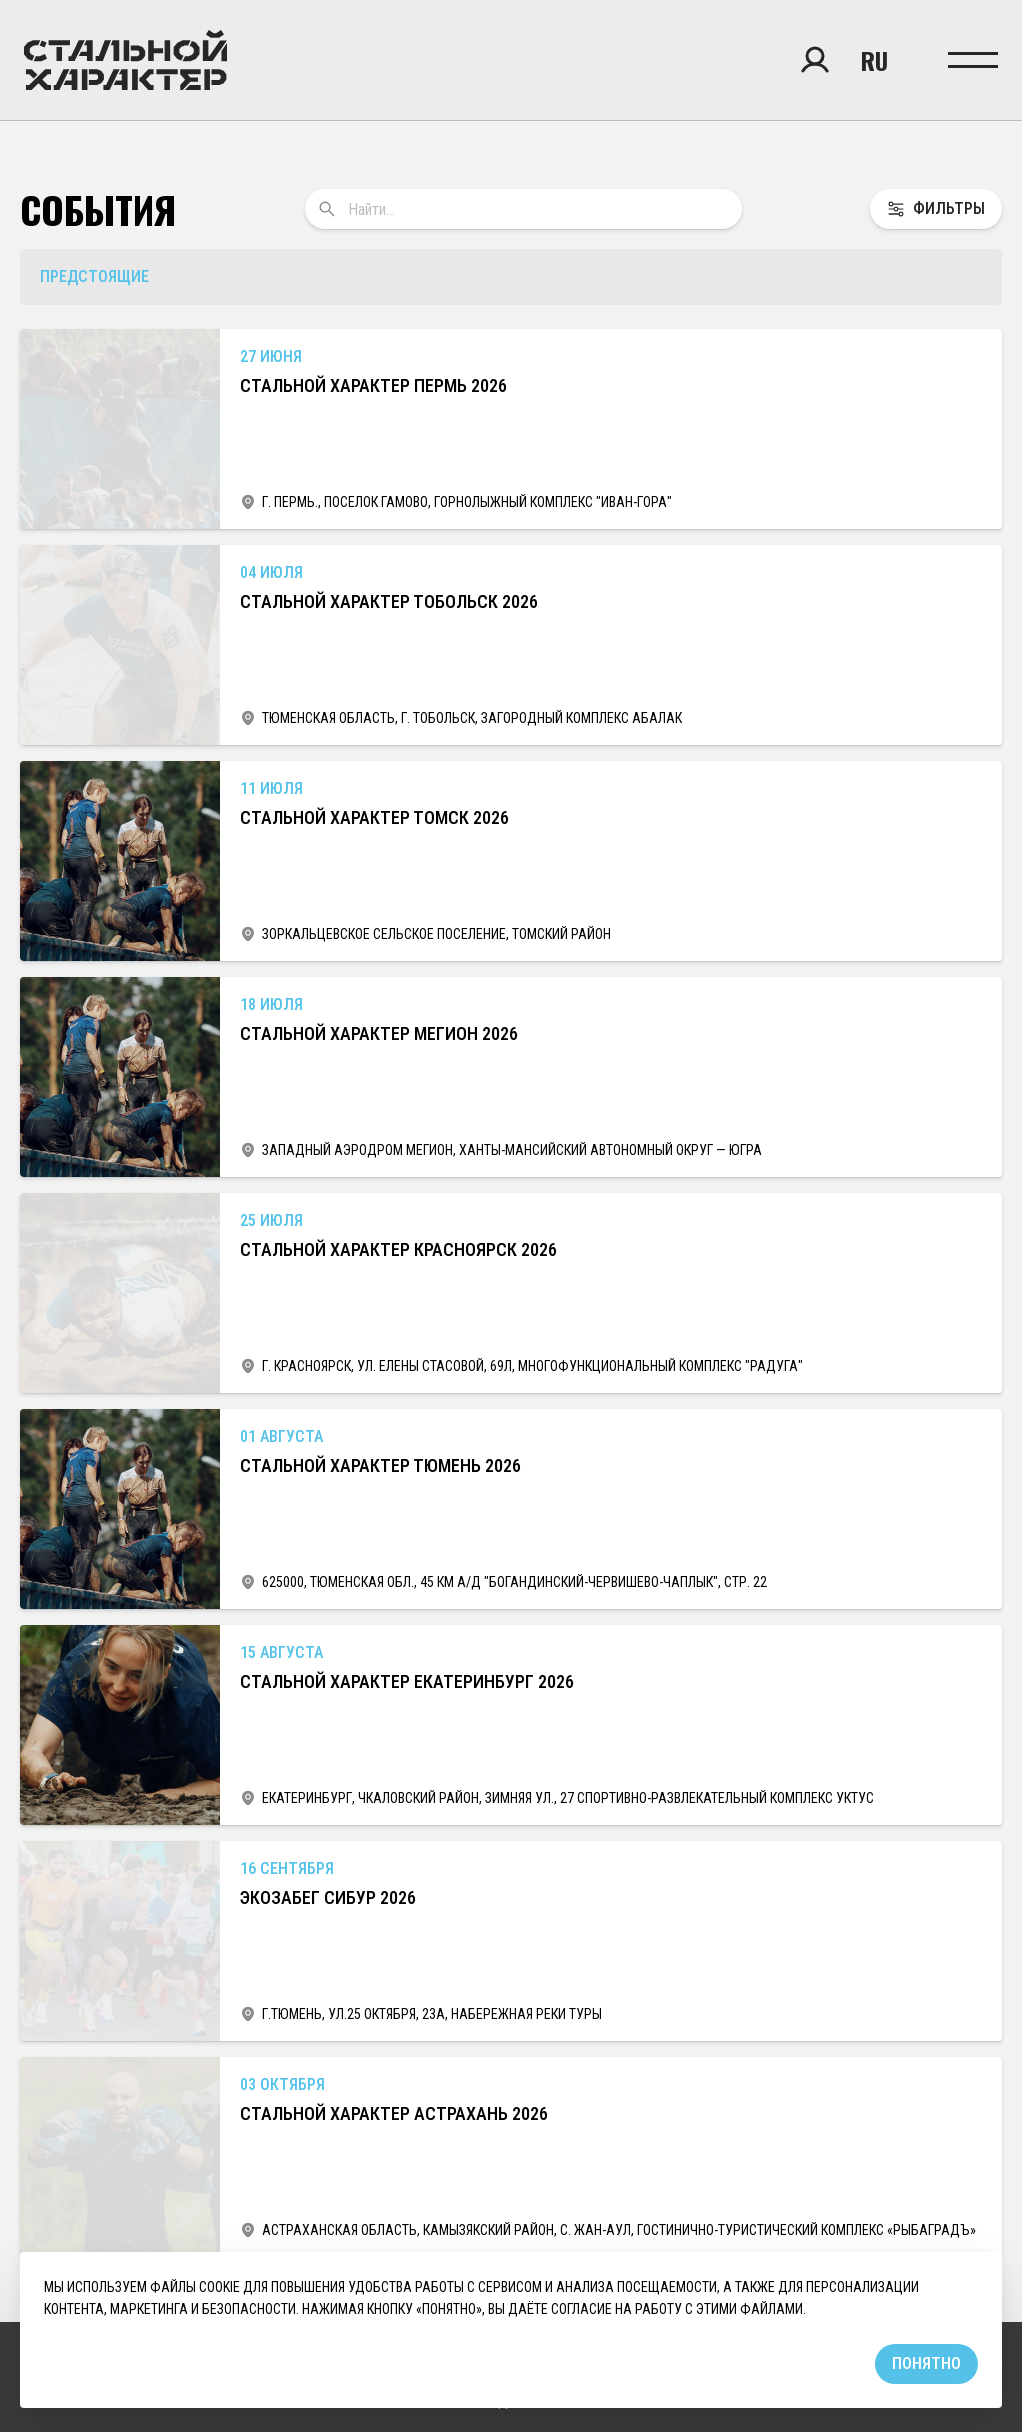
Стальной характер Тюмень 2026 (380, 1465)
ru (874, 60)
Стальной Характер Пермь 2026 (373, 385)
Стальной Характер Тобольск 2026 (389, 601)
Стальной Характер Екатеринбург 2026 (407, 1681)
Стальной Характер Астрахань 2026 (394, 2113)
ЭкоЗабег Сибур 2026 (328, 1897)
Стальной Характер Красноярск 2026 (398, 1249)
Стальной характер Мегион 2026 (379, 1033)
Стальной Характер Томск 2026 (374, 817)
